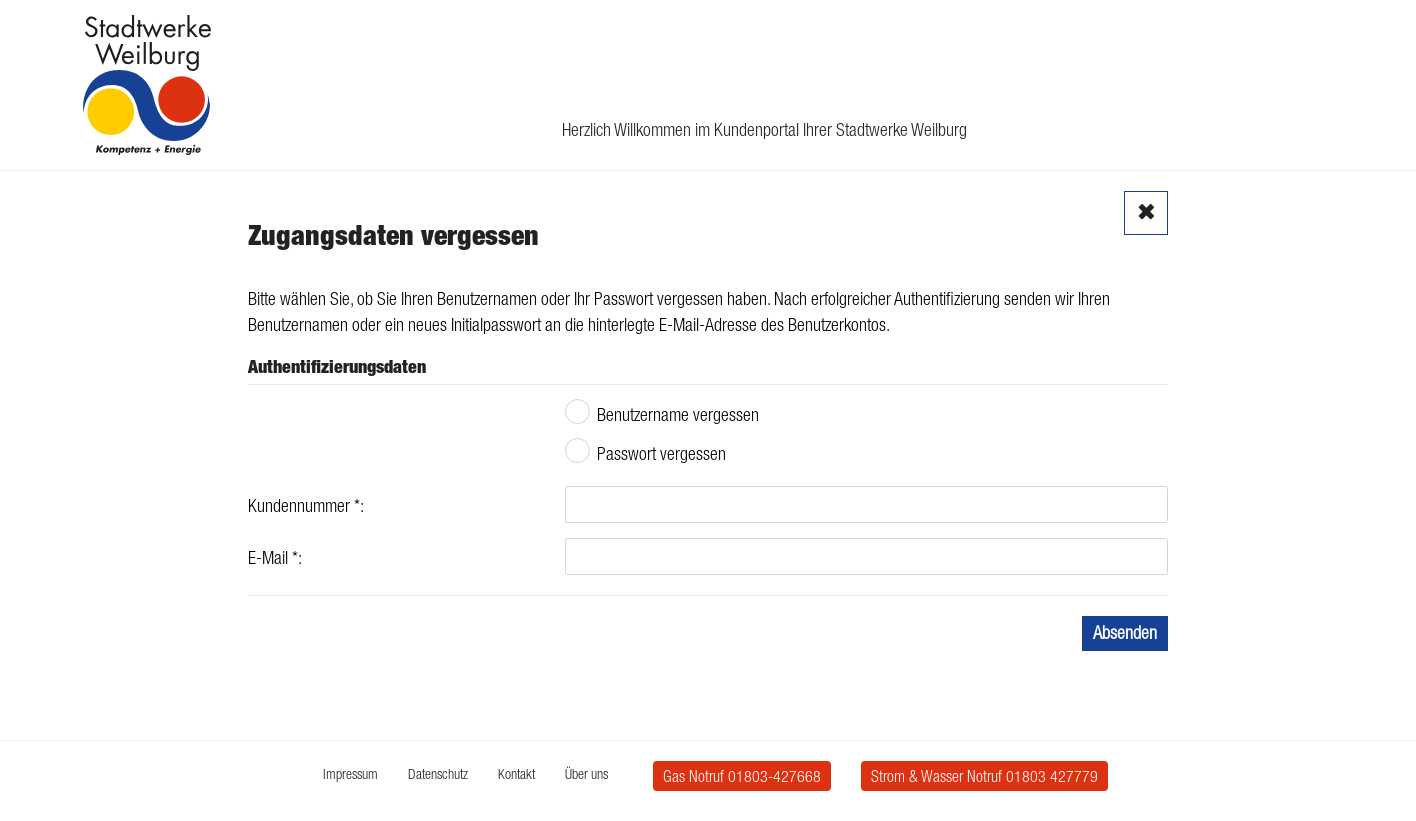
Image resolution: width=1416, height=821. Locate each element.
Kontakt (516, 774)
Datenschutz (438, 774)
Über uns (586, 774)
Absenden (1125, 632)
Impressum (350, 774)
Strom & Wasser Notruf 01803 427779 (984, 776)
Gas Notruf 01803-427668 (742, 776)
